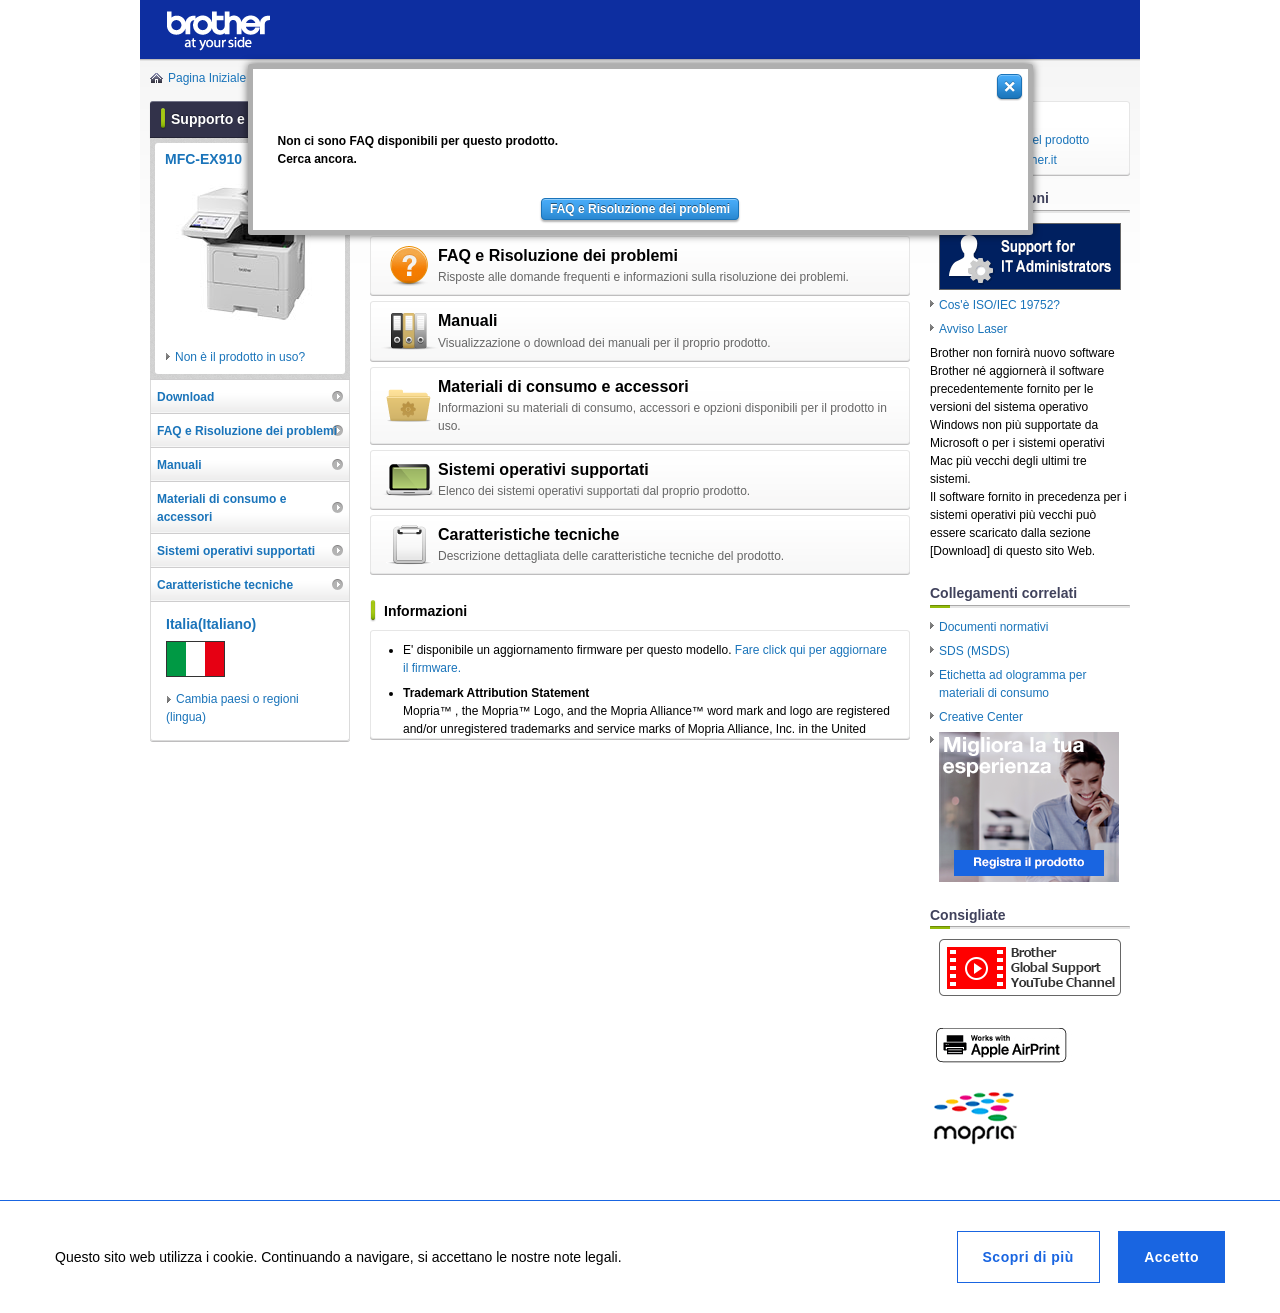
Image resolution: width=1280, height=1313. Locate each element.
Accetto (1171, 1257)
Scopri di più (1028, 1257)
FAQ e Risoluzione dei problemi (640, 209)
